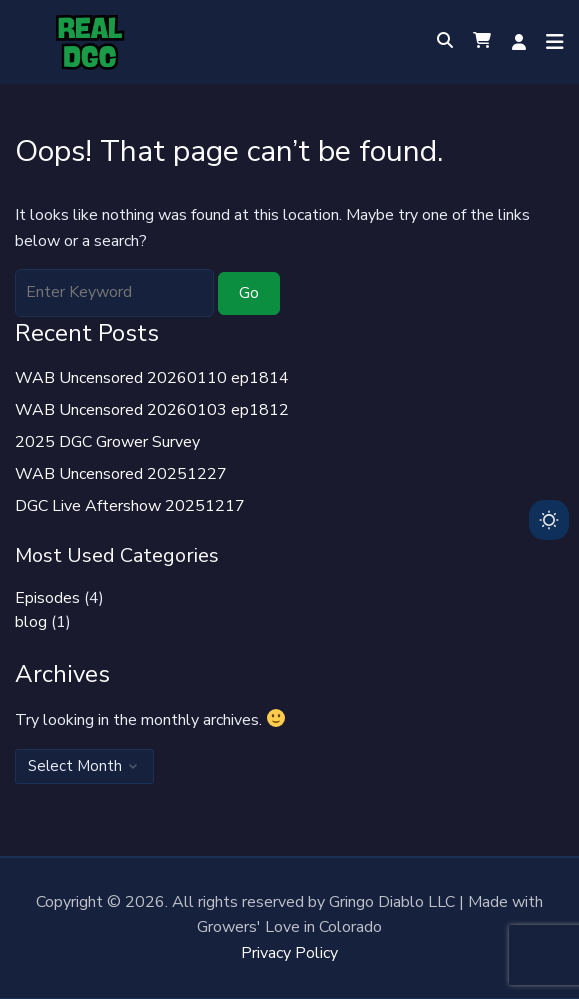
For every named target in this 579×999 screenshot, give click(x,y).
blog (31, 622)
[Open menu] (550, 42)
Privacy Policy (289, 953)
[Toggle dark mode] (549, 520)
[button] (482, 42)
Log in (519, 42)
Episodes (47, 598)
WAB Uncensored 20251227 (121, 474)
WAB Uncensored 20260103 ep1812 (152, 410)
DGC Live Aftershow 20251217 (130, 506)
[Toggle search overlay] (445, 42)
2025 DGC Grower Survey (107, 442)
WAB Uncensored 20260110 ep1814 (152, 378)
